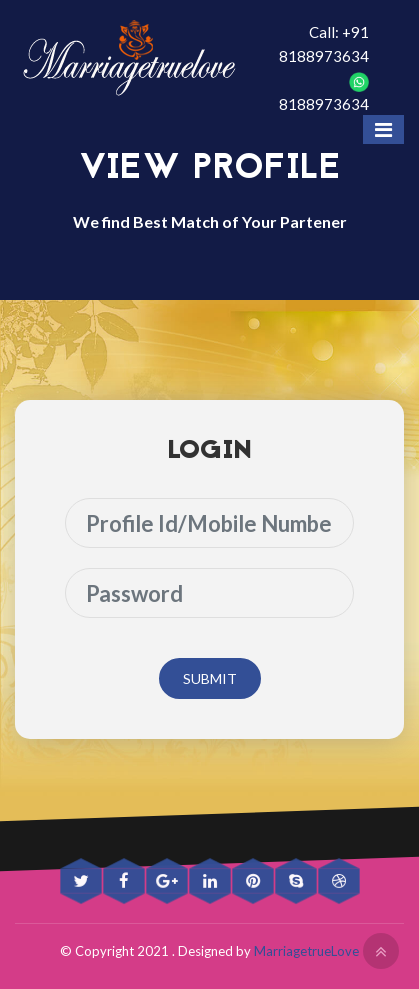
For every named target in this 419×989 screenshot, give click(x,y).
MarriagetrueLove (306, 951)
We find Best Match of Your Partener (210, 221)
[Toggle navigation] (383, 129)
